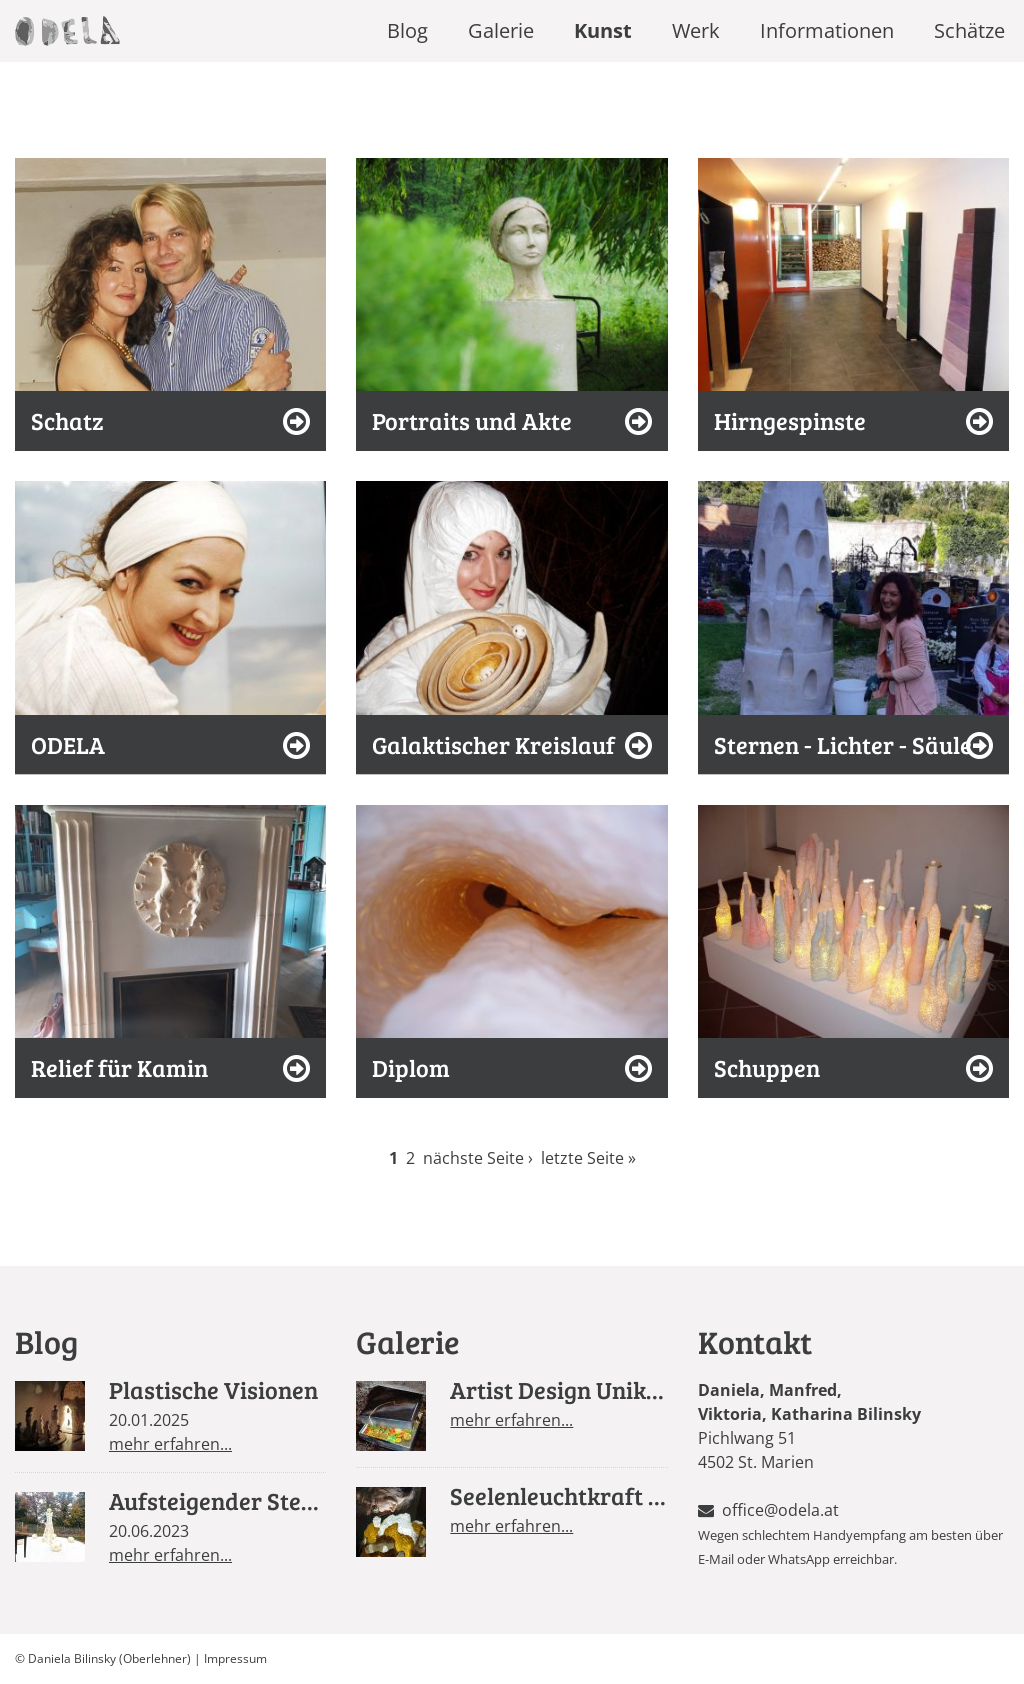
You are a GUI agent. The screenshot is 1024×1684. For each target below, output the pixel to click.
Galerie (501, 30)
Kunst (603, 30)
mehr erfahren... (170, 1444)
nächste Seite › (478, 1158)
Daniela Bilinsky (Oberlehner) (109, 1658)
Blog (407, 30)
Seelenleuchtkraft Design (585, 1495)
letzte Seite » (588, 1158)
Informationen (827, 30)
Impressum (235, 1658)
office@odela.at (780, 1510)
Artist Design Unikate (565, 1389)
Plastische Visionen (213, 1389)
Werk (696, 30)
